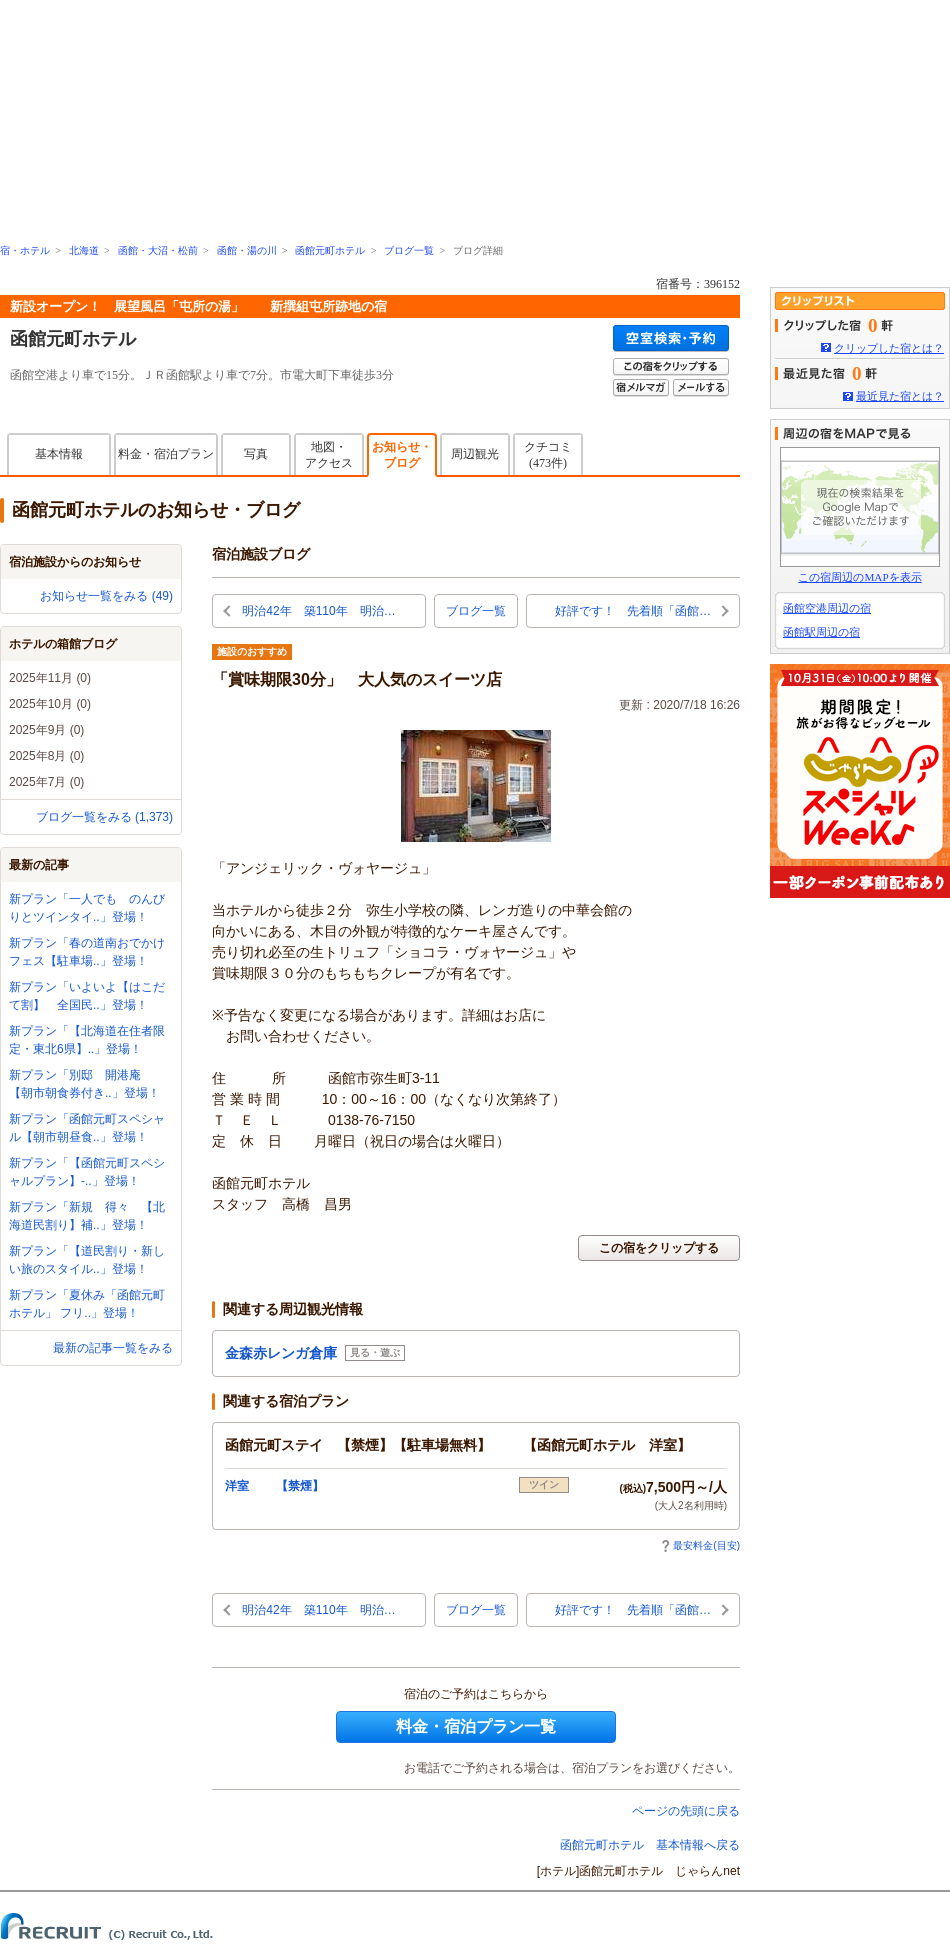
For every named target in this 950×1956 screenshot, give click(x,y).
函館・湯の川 (247, 250)
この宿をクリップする (659, 1248)
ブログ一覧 (409, 250)
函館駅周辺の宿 (821, 632)
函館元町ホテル (330, 250)
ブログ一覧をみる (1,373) (104, 817)
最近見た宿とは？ (900, 396)
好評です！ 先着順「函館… (633, 611)
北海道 (84, 250)
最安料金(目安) (700, 1545)
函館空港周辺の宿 (827, 608)
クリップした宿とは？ (889, 348)
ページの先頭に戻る (686, 1811)
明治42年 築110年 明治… (318, 611)
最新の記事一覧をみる (113, 1348)
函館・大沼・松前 (158, 250)
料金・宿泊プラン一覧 (476, 1726)
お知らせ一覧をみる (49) (106, 596)
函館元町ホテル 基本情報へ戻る (650, 1845)
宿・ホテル (25, 250)
